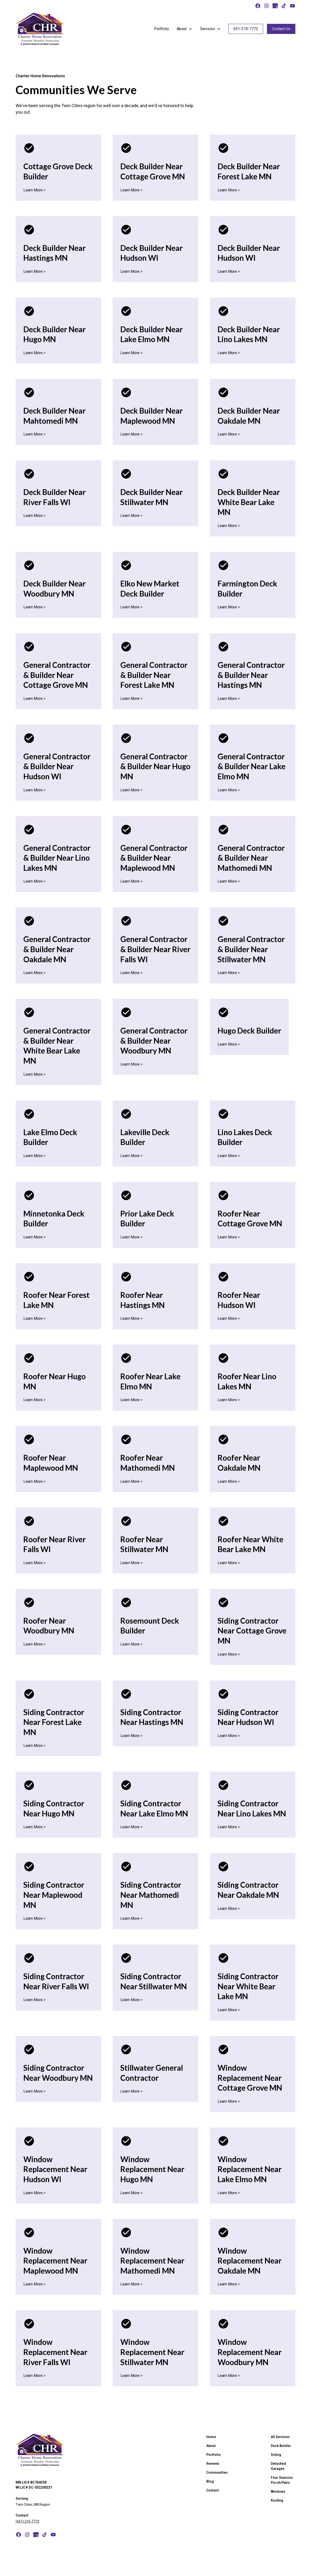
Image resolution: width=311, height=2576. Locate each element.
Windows (278, 2491)
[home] (40, 29)
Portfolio (161, 28)
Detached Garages (278, 2466)
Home (211, 2437)
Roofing (277, 2500)
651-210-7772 (245, 28)
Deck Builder (281, 2446)
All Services (280, 2437)
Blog (210, 2481)
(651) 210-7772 (27, 2521)
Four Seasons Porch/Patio (282, 2480)
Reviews (212, 2463)
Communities (217, 2472)
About (211, 2446)
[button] (184, 29)
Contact (212, 2490)
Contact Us (281, 28)
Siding (276, 2455)
